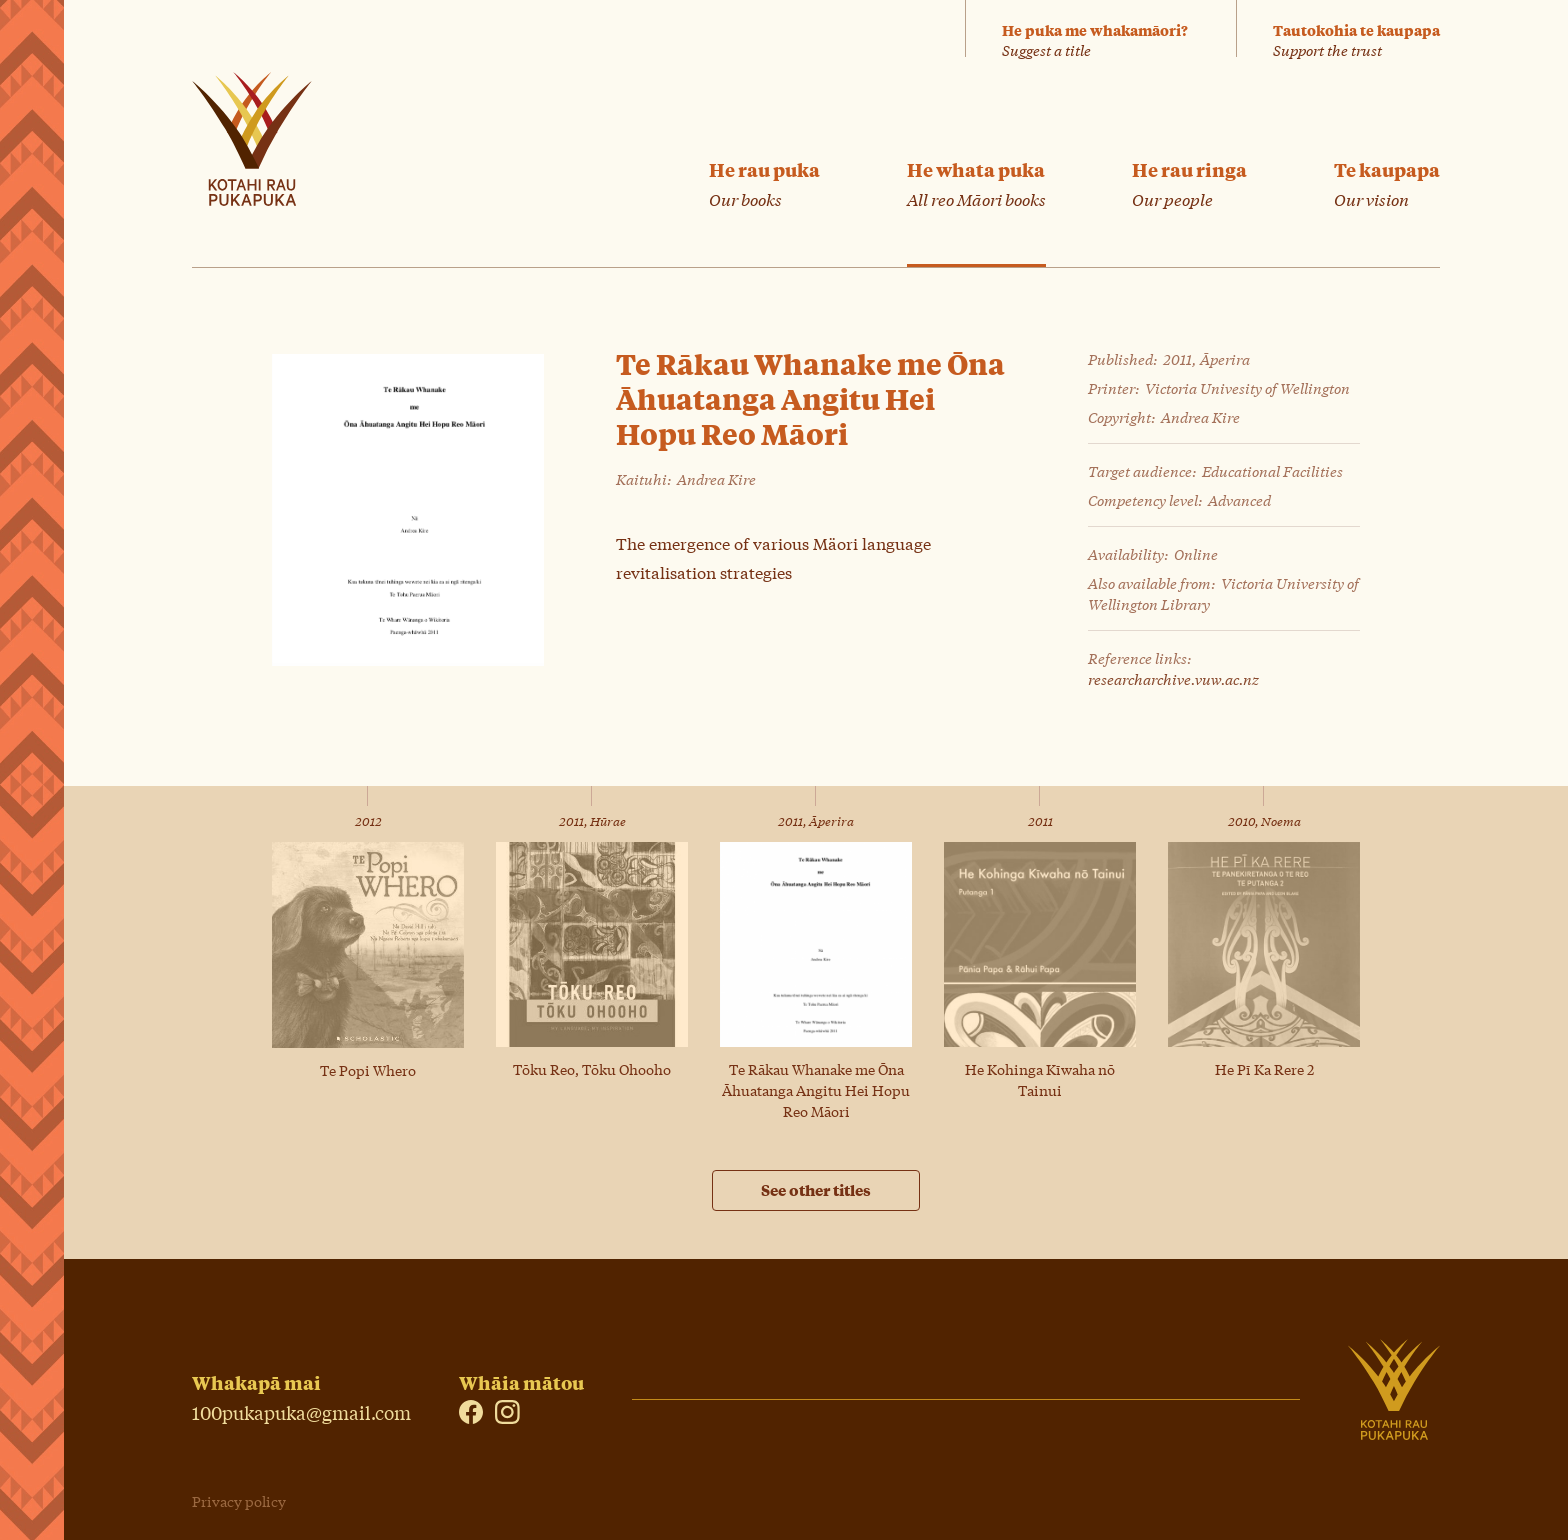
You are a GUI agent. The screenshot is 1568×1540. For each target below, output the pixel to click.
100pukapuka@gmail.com (301, 1410)
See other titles (816, 1189)
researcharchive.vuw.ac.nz (1173, 678)
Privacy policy (239, 1501)
